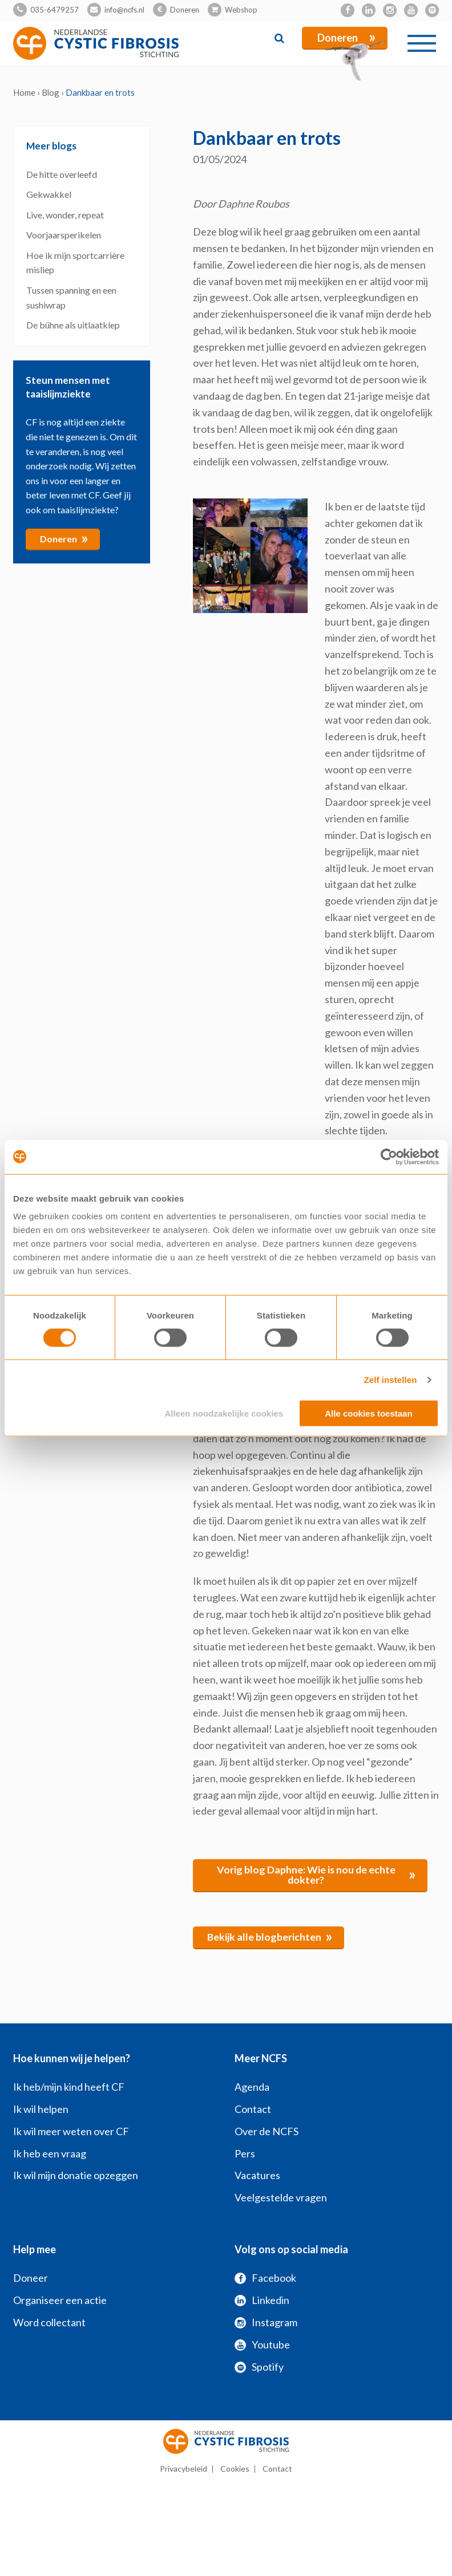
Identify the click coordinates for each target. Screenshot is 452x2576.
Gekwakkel (49, 193)
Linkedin (262, 2300)
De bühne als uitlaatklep (73, 324)
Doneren (184, 9)
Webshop (241, 9)
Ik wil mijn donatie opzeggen (75, 2175)
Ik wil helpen (40, 2109)
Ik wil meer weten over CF (71, 2130)
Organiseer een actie (60, 2300)
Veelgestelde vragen (281, 2197)
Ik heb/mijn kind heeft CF (68, 2086)
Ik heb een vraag (49, 2153)
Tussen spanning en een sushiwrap (71, 297)
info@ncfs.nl (124, 9)
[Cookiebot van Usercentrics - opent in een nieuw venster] (389, 1156)
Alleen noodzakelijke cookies (223, 1413)
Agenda (252, 2086)
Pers (245, 2153)
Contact (253, 2109)
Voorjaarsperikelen (63, 234)
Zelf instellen (390, 1379)
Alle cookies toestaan (368, 1413)
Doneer (30, 2277)
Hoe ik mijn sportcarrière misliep (75, 262)
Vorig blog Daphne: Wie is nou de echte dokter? (316, 1875)
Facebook (265, 2277)
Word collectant (49, 2322)
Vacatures (257, 2175)
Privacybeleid (183, 2468)
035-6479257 (54, 9)
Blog (51, 92)
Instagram (266, 2322)
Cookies (234, 2468)
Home (24, 92)
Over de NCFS (266, 2130)
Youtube (262, 2344)
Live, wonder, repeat (65, 214)
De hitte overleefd (61, 173)
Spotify (259, 2366)
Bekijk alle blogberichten (270, 1936)
